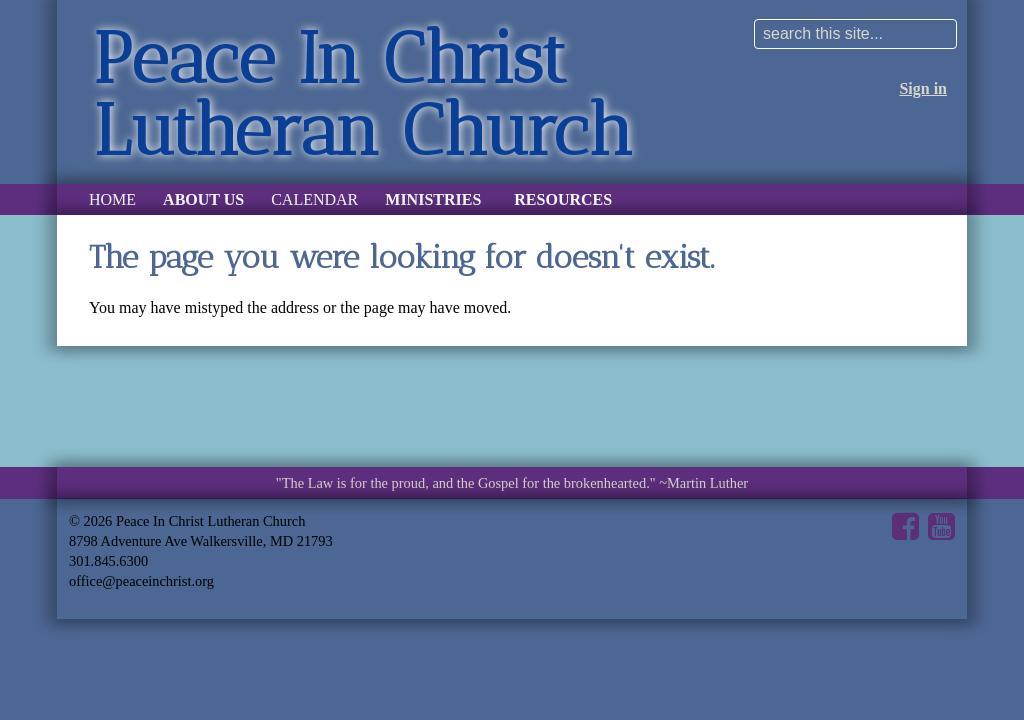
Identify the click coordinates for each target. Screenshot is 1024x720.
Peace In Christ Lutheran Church (362, 94)
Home (112, 199)
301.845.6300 (108, 561)
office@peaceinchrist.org (141, 581)
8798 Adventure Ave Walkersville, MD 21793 (201, 541)
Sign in (923, 88)
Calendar (314, 199)
